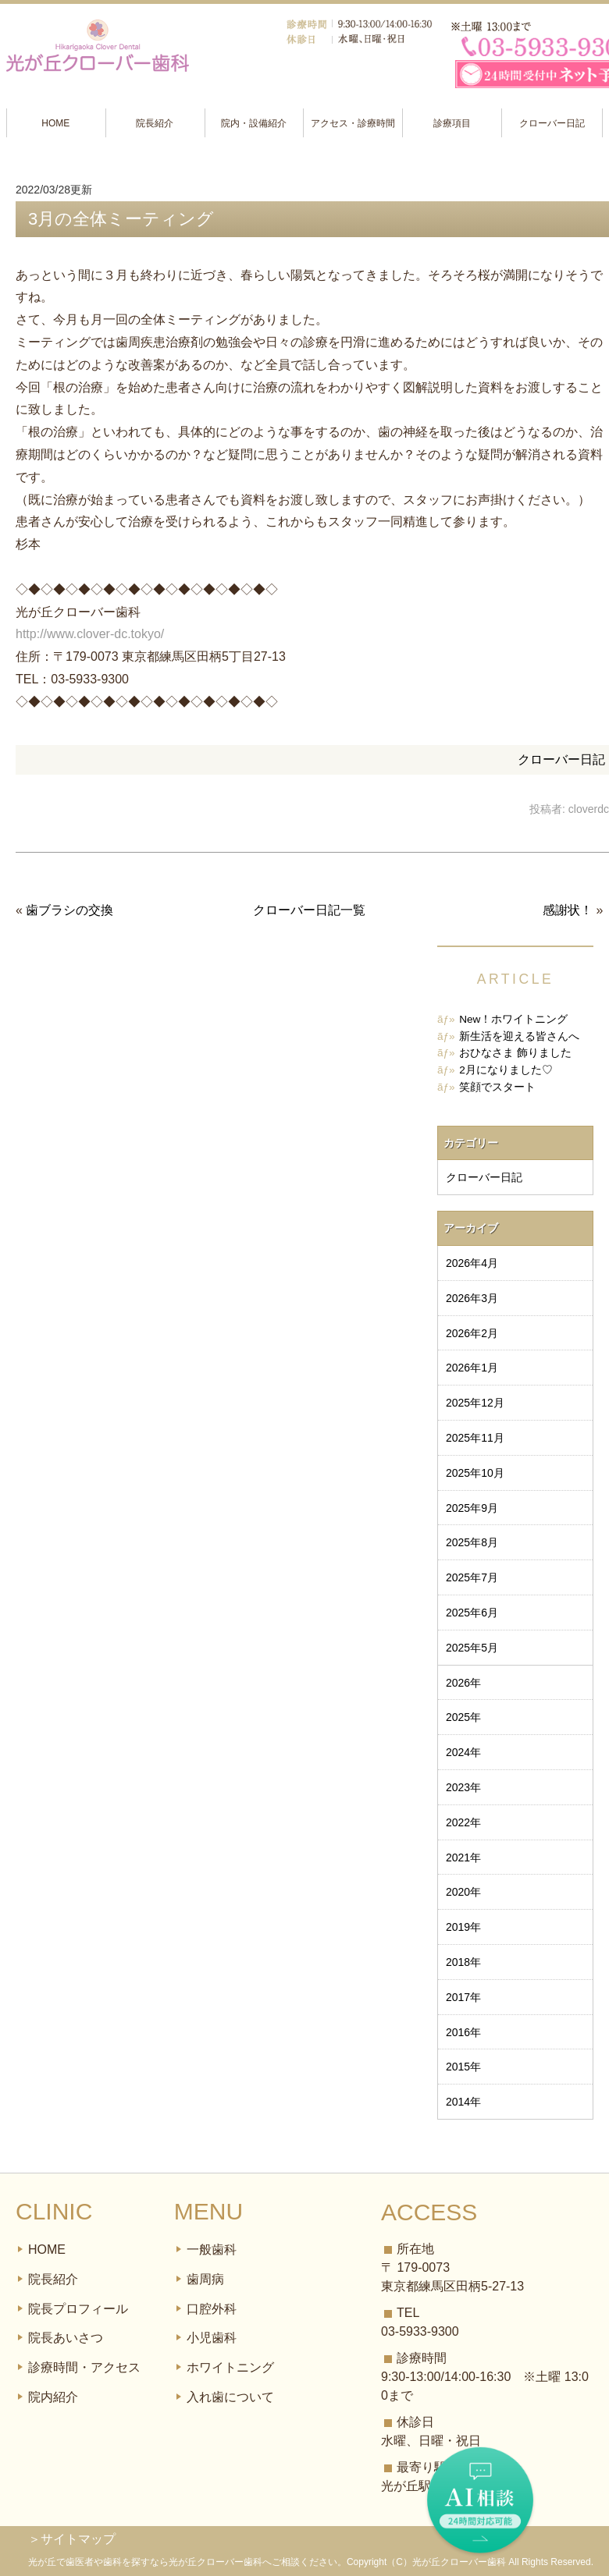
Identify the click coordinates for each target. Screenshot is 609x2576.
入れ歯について (230, 2397)
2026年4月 (472, 1263)
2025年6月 (472, 1612)
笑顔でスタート (497, 1087)
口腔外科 (212, 2308)
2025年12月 (475, 1402)
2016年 (463, 2032)
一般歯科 (212, 2249)
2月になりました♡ (506, 1070)
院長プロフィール (78, 2308)
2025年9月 (472, 1508)
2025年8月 (472, 1542)
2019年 (463, 1927)
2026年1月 (472, 1367)
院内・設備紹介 (254, 123)
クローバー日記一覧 (309, 910)
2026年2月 (472, 1333)
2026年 (463, 1683)
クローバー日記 (552, 123)
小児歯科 (212, 2337)
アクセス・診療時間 (353, 123)
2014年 (463, 2101)
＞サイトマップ (72, 2539)
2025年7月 (472, 1577)
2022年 (463, 1822)
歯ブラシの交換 (69, 910)
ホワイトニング (230, 2367)
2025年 (463, 1717)
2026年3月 (472, 1298)
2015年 (463, 2066)
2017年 (463, 1997)
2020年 (463, 1892)
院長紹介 (154, 123)
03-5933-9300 (420, 2331)
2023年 (463, 1787)
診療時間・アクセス (84, 2367)
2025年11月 (475, 1438)
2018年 (463, 1962)
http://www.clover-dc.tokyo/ (90, 633)
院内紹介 (53, 2397)
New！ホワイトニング (513, 1019)
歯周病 (205, 2279)
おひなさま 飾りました (515, 1053)
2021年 (463, 1857)
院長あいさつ (65, 2337)
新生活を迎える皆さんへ (519, 1036)
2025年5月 (472, 1647)
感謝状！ (568, 910)
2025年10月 (475, 1473)
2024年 (463, 1752)
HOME (55, 123)
